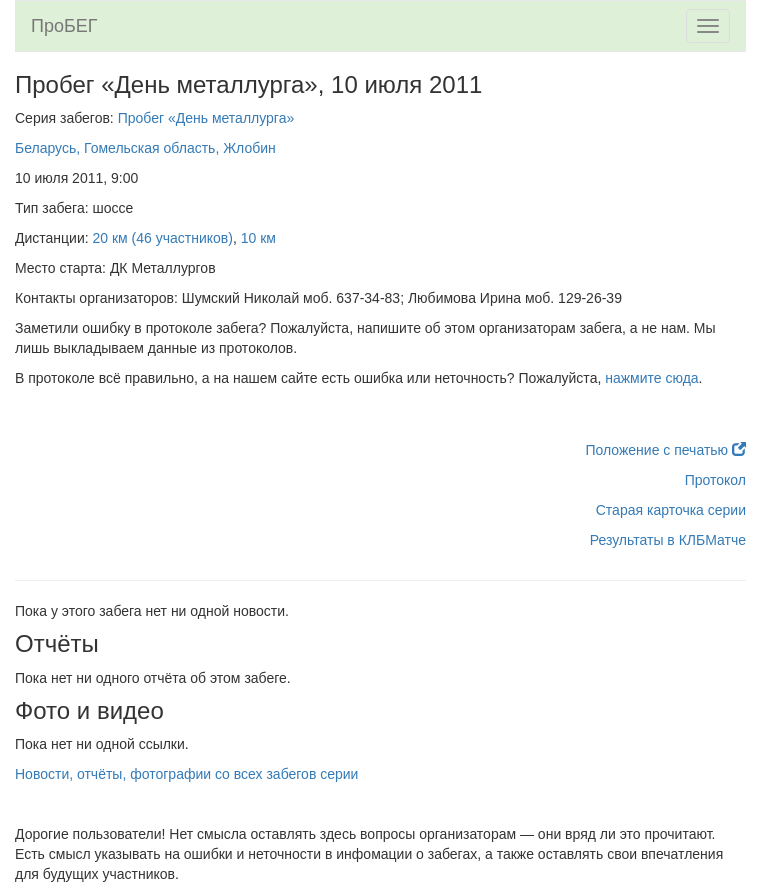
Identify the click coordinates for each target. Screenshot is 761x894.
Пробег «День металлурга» (206, 118)
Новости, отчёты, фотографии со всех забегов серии (186, 774)
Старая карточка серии (671, 510)
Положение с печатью (665, 450)
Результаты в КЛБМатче (668, 540)
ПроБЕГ (64, 26)
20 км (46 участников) (163, 238)
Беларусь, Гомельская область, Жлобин (145, 148)
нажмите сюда (651, 378)
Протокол (715, 480)
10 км (258, 238)
